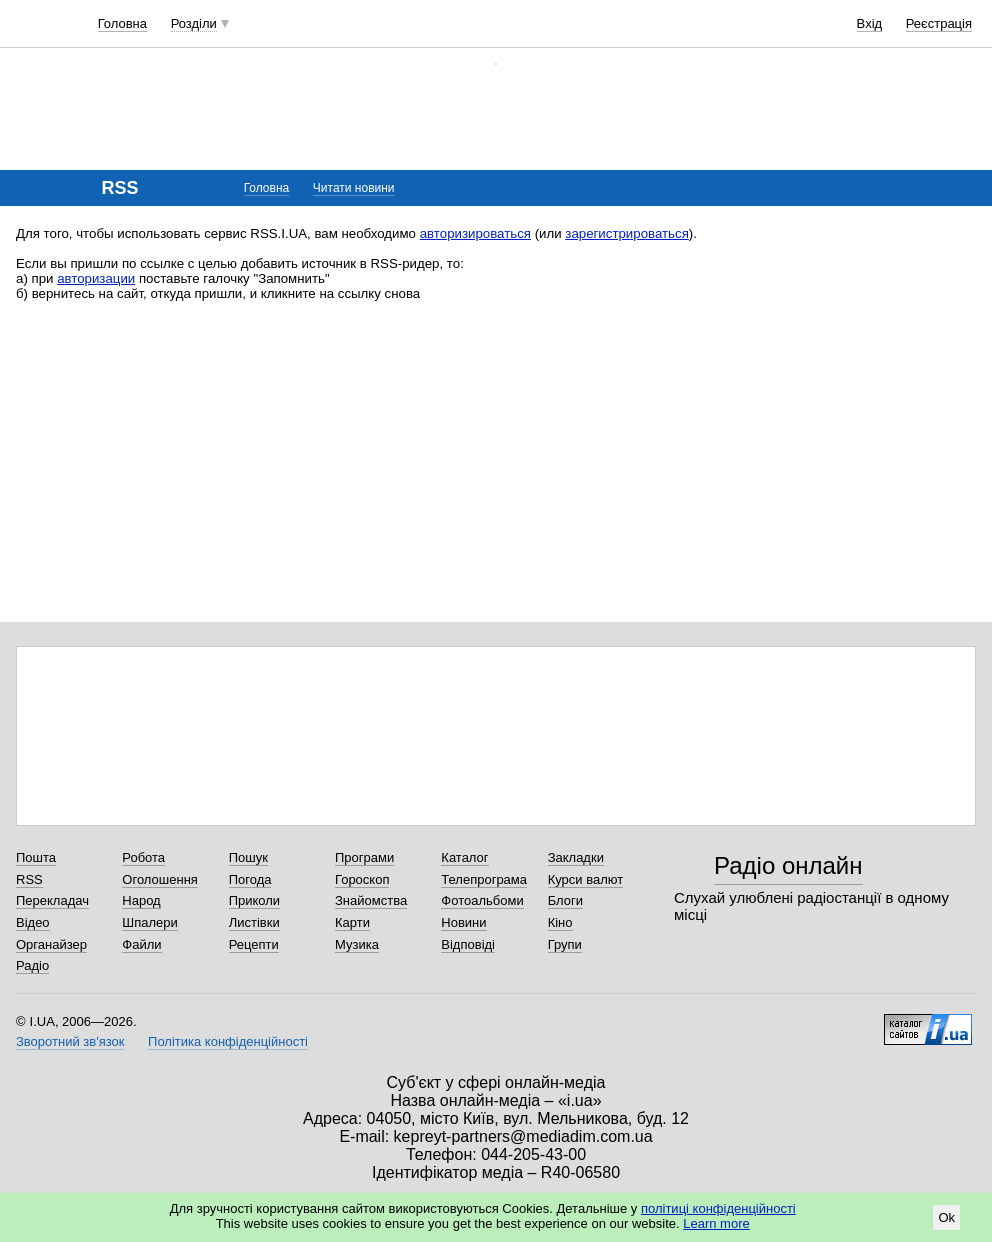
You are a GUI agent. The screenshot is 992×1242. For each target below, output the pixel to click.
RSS (29, 879)
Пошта (36, 857)
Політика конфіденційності (228, 1041)
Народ (141, 900)
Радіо (32, 965)
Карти (352, 922)
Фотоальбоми (482, 900)
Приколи (254, 900)
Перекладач (52, 900)
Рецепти (254, 944)
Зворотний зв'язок (70, 1041)
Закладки (576, 857)
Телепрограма (484, 879)
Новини (463, 922)
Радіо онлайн (788, 865)
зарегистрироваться (627, 233)
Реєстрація (939, 23)
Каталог (464, 857)
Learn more (716, 1223)
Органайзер (51, 944)
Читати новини (354, 188)
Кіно (560, 922)
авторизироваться (475, 233)
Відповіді (468, 944)
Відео (33, 922)
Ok (946, 1217)
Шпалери (150, 922)
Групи (565, 944)
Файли (141, 944)
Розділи (194, 23)
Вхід (870, 23)
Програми (364, 857)
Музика (357, 944)
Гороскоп (362, 879)
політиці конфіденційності (718, 1208)
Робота (143, 857)
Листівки (254, 922)
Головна (122, 23)
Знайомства (371, 900)
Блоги (565, 900)
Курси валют (586, 879)
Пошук (248, 857)
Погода (250, 879)
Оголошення (160, 879)
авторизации (96, 278)
